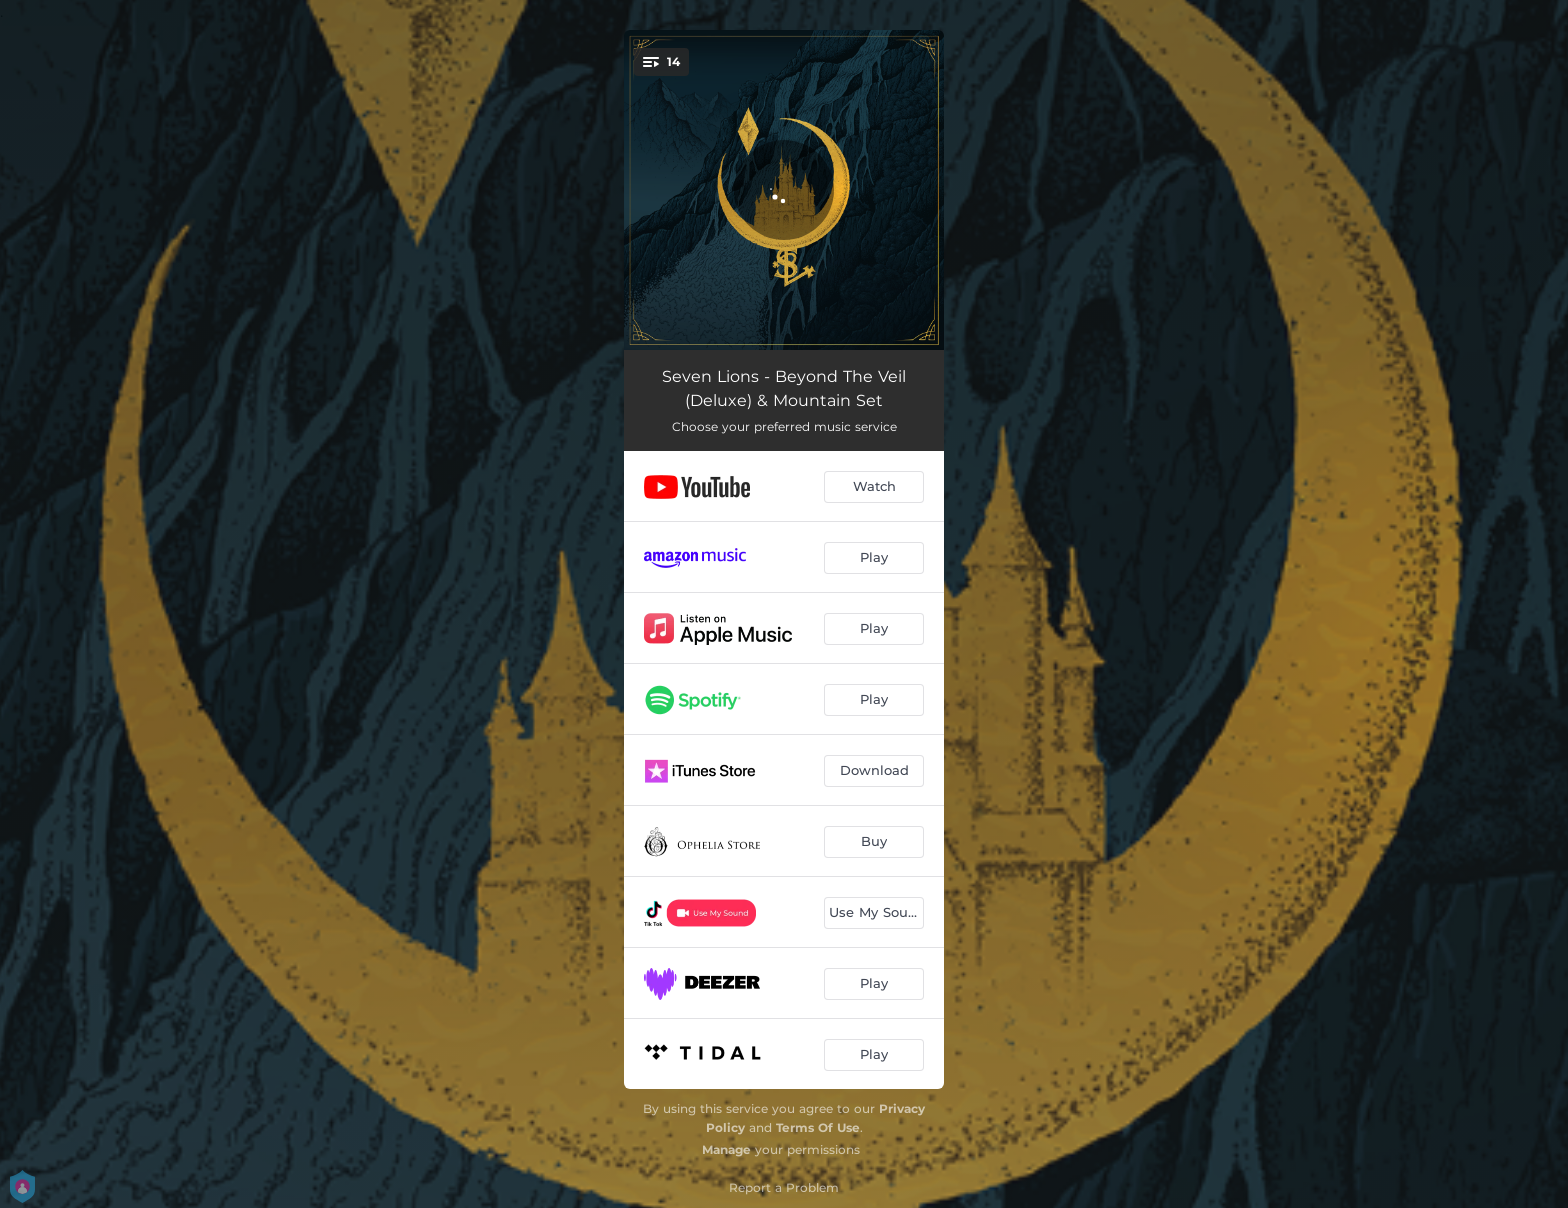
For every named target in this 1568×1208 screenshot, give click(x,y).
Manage (726, 1149)
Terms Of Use (818, 1127)
